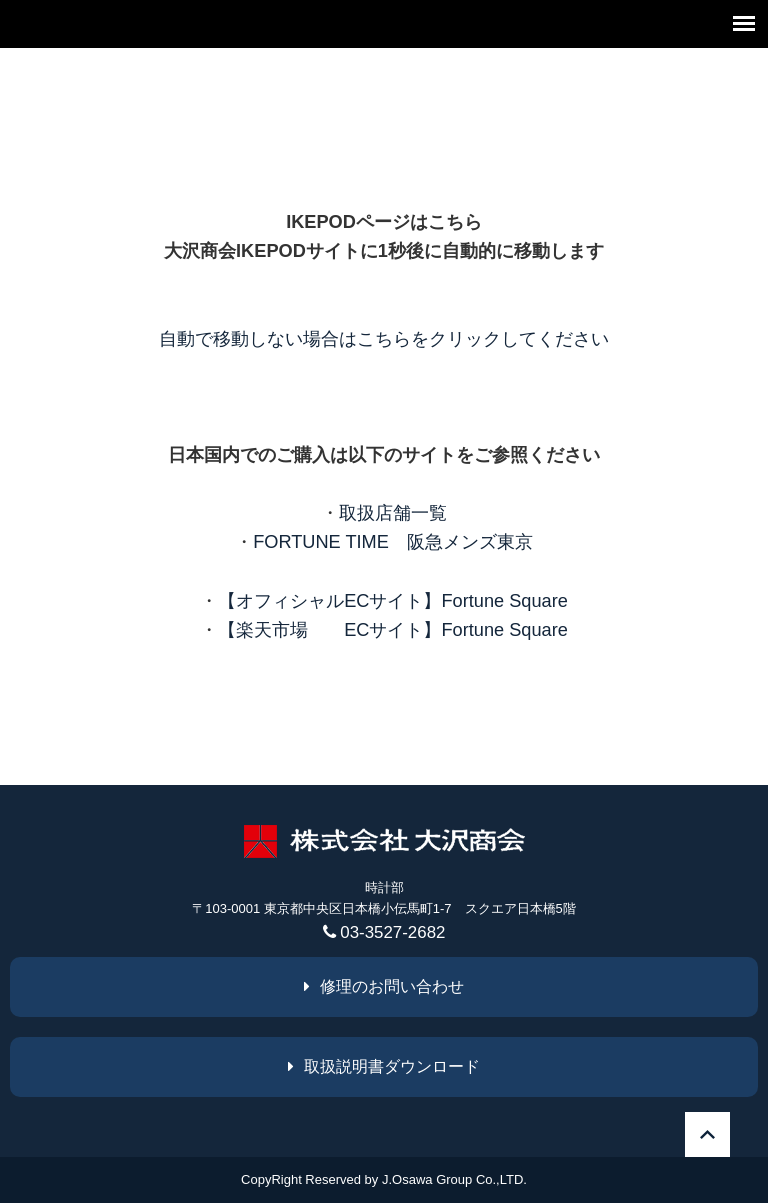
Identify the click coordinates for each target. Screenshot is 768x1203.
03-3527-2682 (384, 932)
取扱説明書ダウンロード (384, 1066)
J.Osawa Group (427, 1179)
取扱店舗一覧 (393, 513)
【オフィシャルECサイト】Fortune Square (393, 601)
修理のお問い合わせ (384, 986)
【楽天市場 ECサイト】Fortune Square (393, 630)
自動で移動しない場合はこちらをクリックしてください (384, 339)
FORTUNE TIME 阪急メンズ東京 (393, 542)
